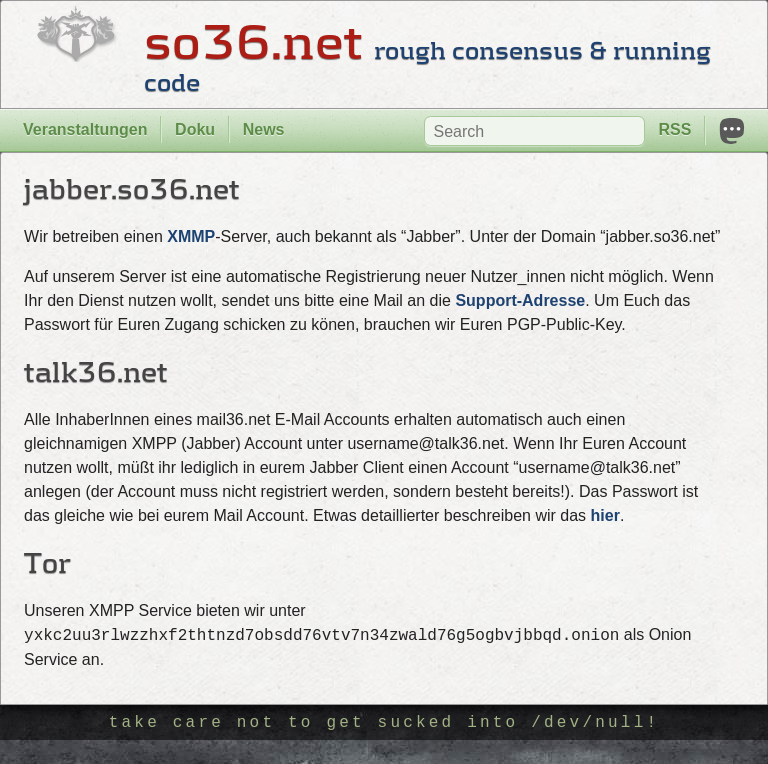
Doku (195, 129)
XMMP (191, 236)
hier (605, 515)
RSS (674, 129)
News (264, 129)
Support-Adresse (520, 300)
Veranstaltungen (85, 129)
